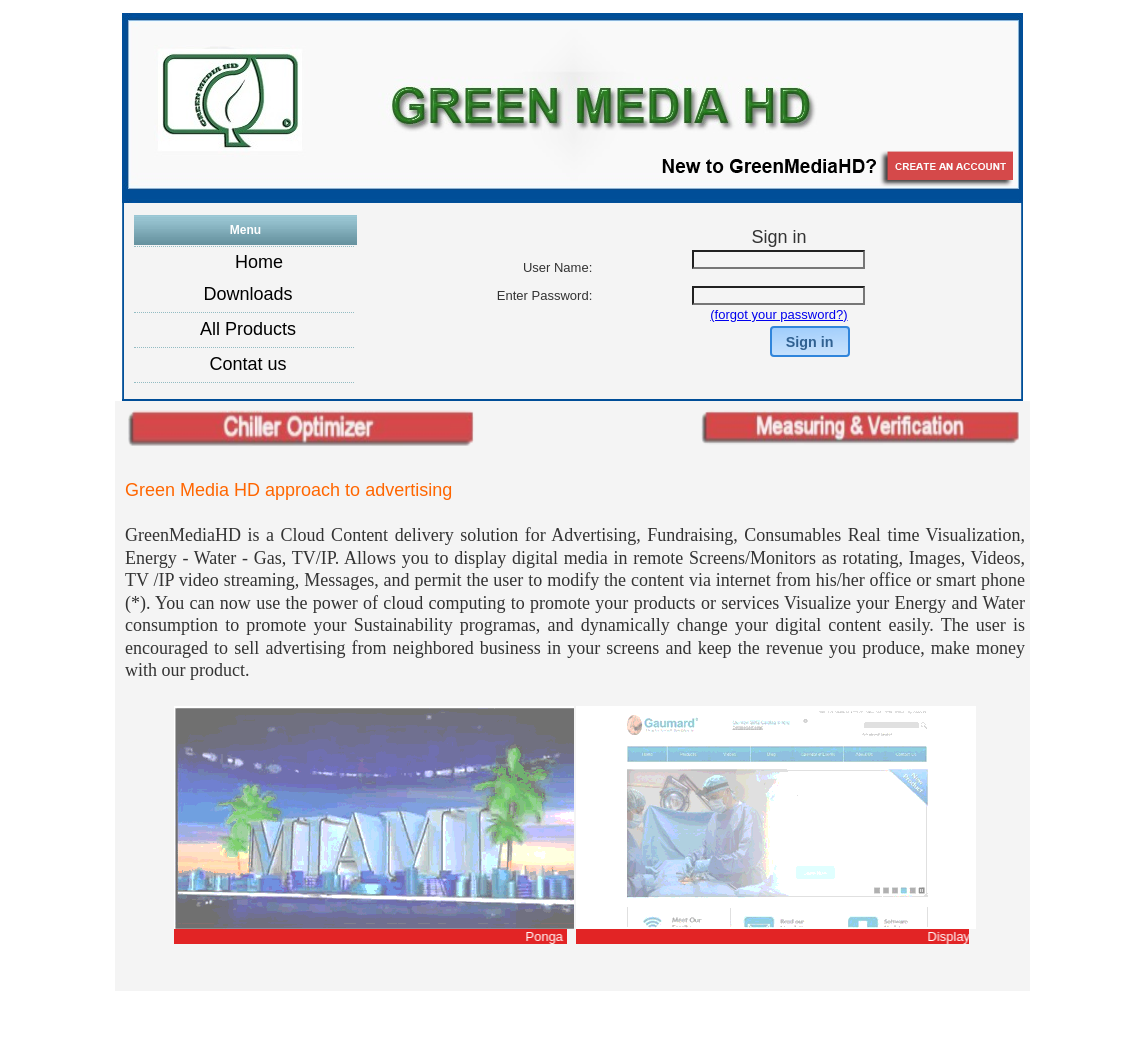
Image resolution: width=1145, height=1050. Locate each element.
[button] (810, 341)
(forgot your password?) (778, 314)
